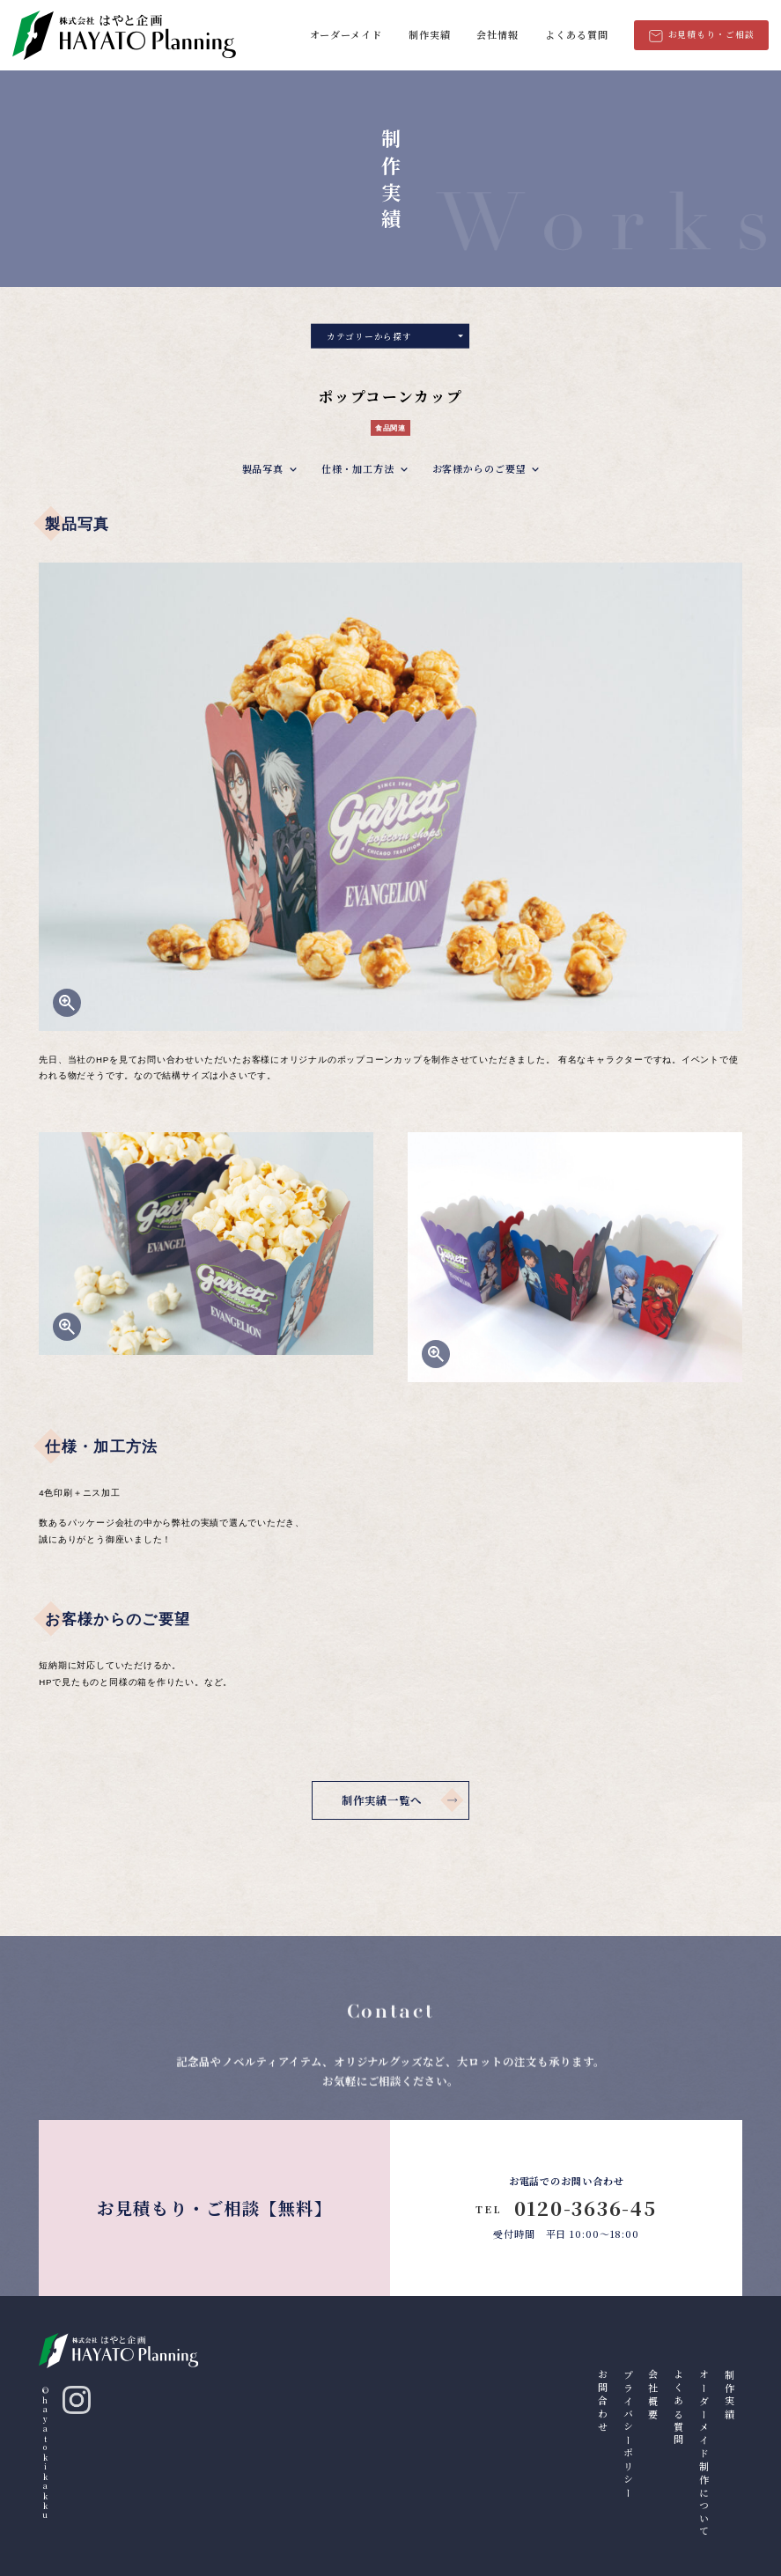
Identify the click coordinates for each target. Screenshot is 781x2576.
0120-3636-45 (565, 2207)
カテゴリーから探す (395, 338)
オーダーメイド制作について (704, 2454)
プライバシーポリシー (629, 2434)
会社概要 (653, 2395)
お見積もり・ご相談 (702, 35)
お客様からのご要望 (479, 471)
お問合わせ (603, 2401)
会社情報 (497, 34)
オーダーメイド (346, 34)
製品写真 (263, 471)
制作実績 (430, 34)
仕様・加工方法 (357, 471)
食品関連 (390, 430)
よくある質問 (576, 34)
